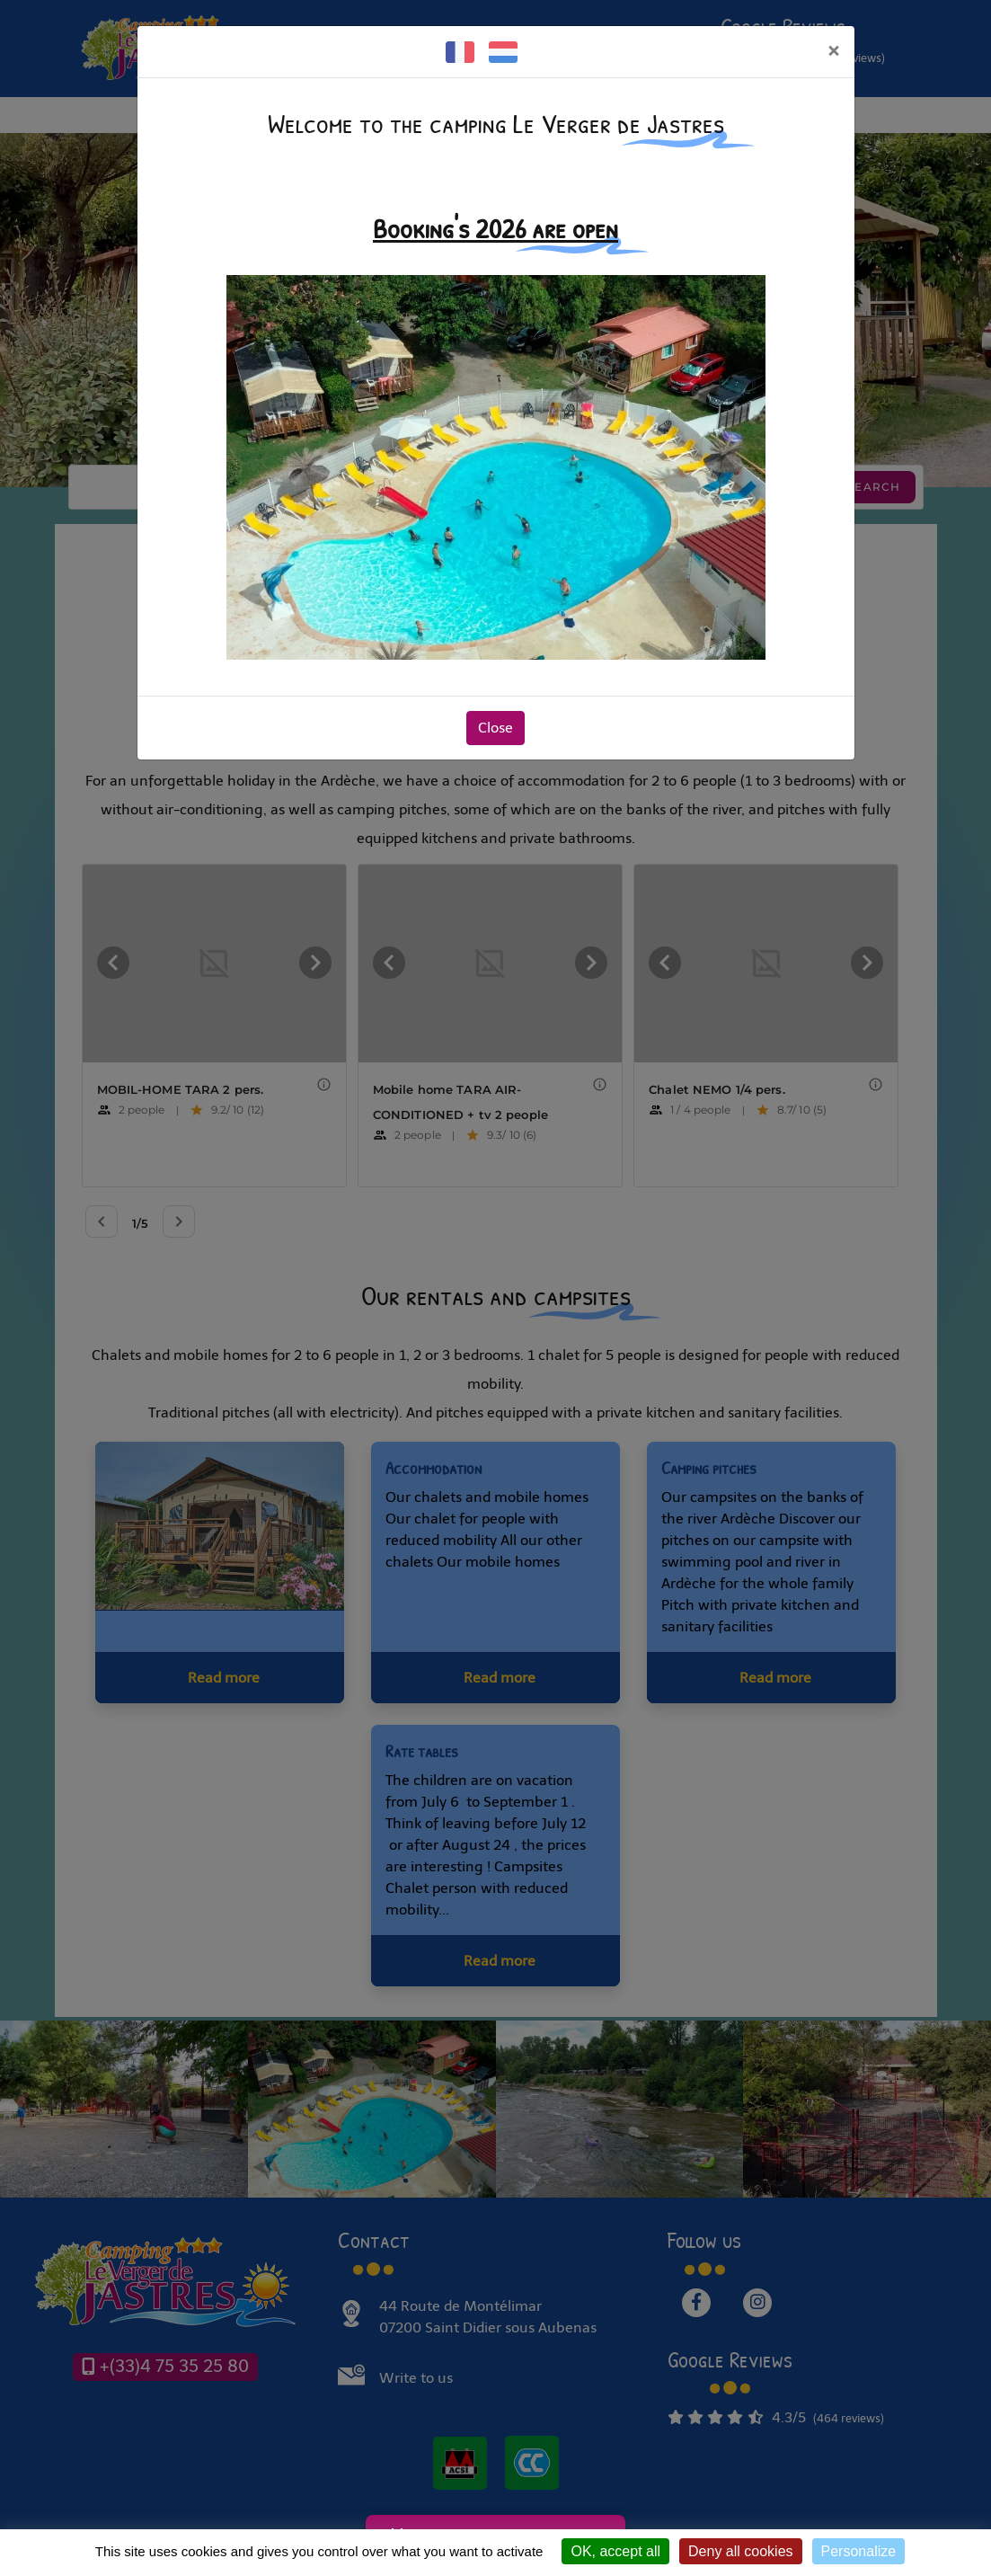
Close (495, 727)
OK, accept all (615, 2551)
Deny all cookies (740, 2551)
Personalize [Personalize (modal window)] (859, 2551)
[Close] (833, 51)
